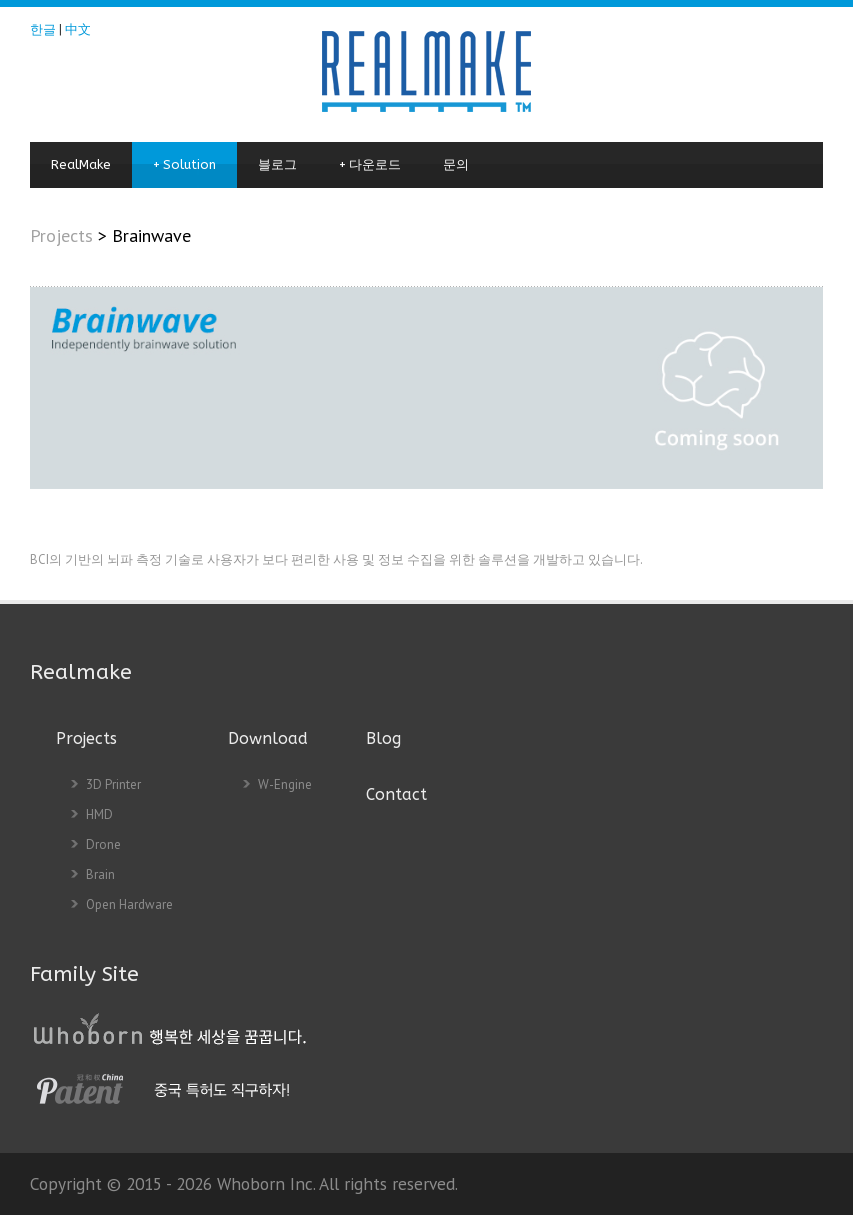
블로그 (277, 164)
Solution (184, 165)
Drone (103, 844)
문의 (456, 164)
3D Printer (113, 784)
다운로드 (370, 165)
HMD (99, 814)
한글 (43, 29)
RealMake (81, 164)
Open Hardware (129, 904)
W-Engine (285, 784)
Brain (100, 874)
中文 (78, 29)
